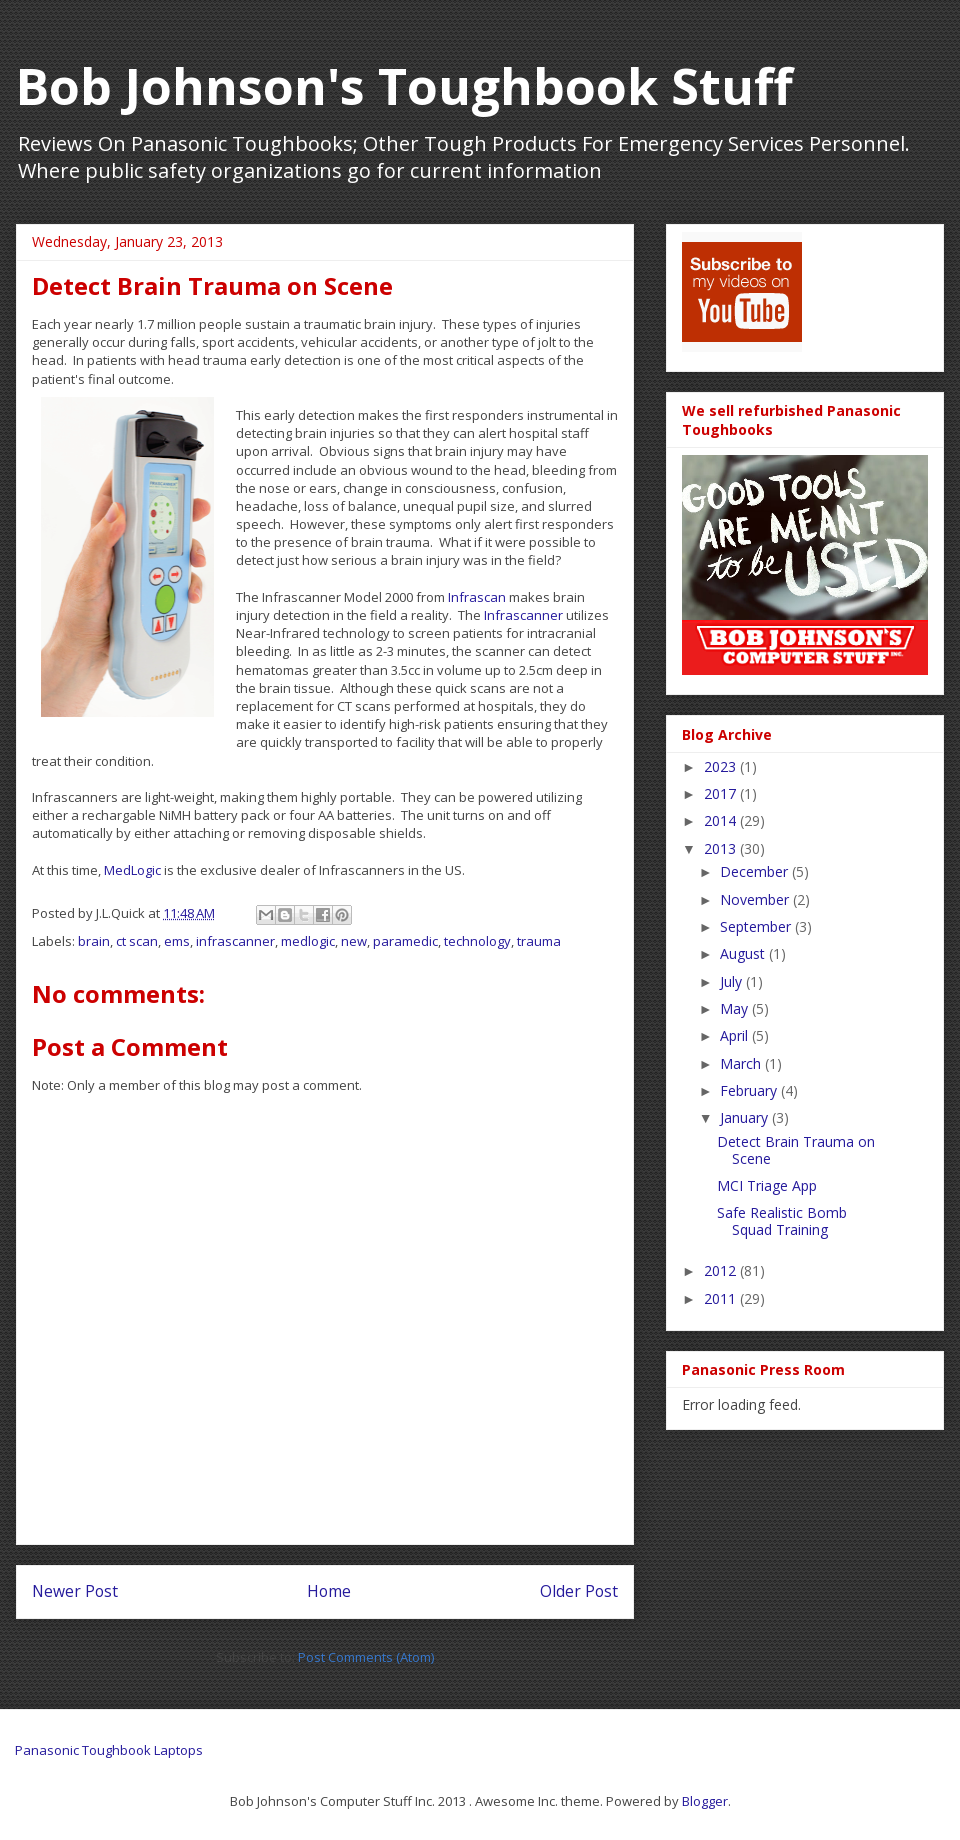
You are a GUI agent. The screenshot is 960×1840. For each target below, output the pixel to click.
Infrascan (477, 597)
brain (94, 941)
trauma (539, 941)
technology (477, 941)
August (744, 953)
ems (177, 941)
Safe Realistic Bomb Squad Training (782, 1221)
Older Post (579, 1591)
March (742, 1063)
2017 (722, 793)
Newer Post (75, 1591)
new (354, 941)
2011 (722, 1298)
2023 (722, 766)
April (736, 1035)
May (736, 1008)
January (746, 1117)
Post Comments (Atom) (366, 1657)
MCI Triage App (767, 1185)
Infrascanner (523, 615)
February (750, 1090)
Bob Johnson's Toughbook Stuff (404, 86)
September (757, 926)
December (756, 871)
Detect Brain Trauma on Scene (796, 1150)
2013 (722, 848)
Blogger (705, 1801)
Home (329, 1591)
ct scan (137, 941)
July (733, 981)
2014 (722, 820)
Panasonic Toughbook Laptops (109, 1750)
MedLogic (132, 870)
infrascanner (235, 941)
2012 (722, 1270)
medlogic (308, 941)
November (756, 899)
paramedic (405, 941)
